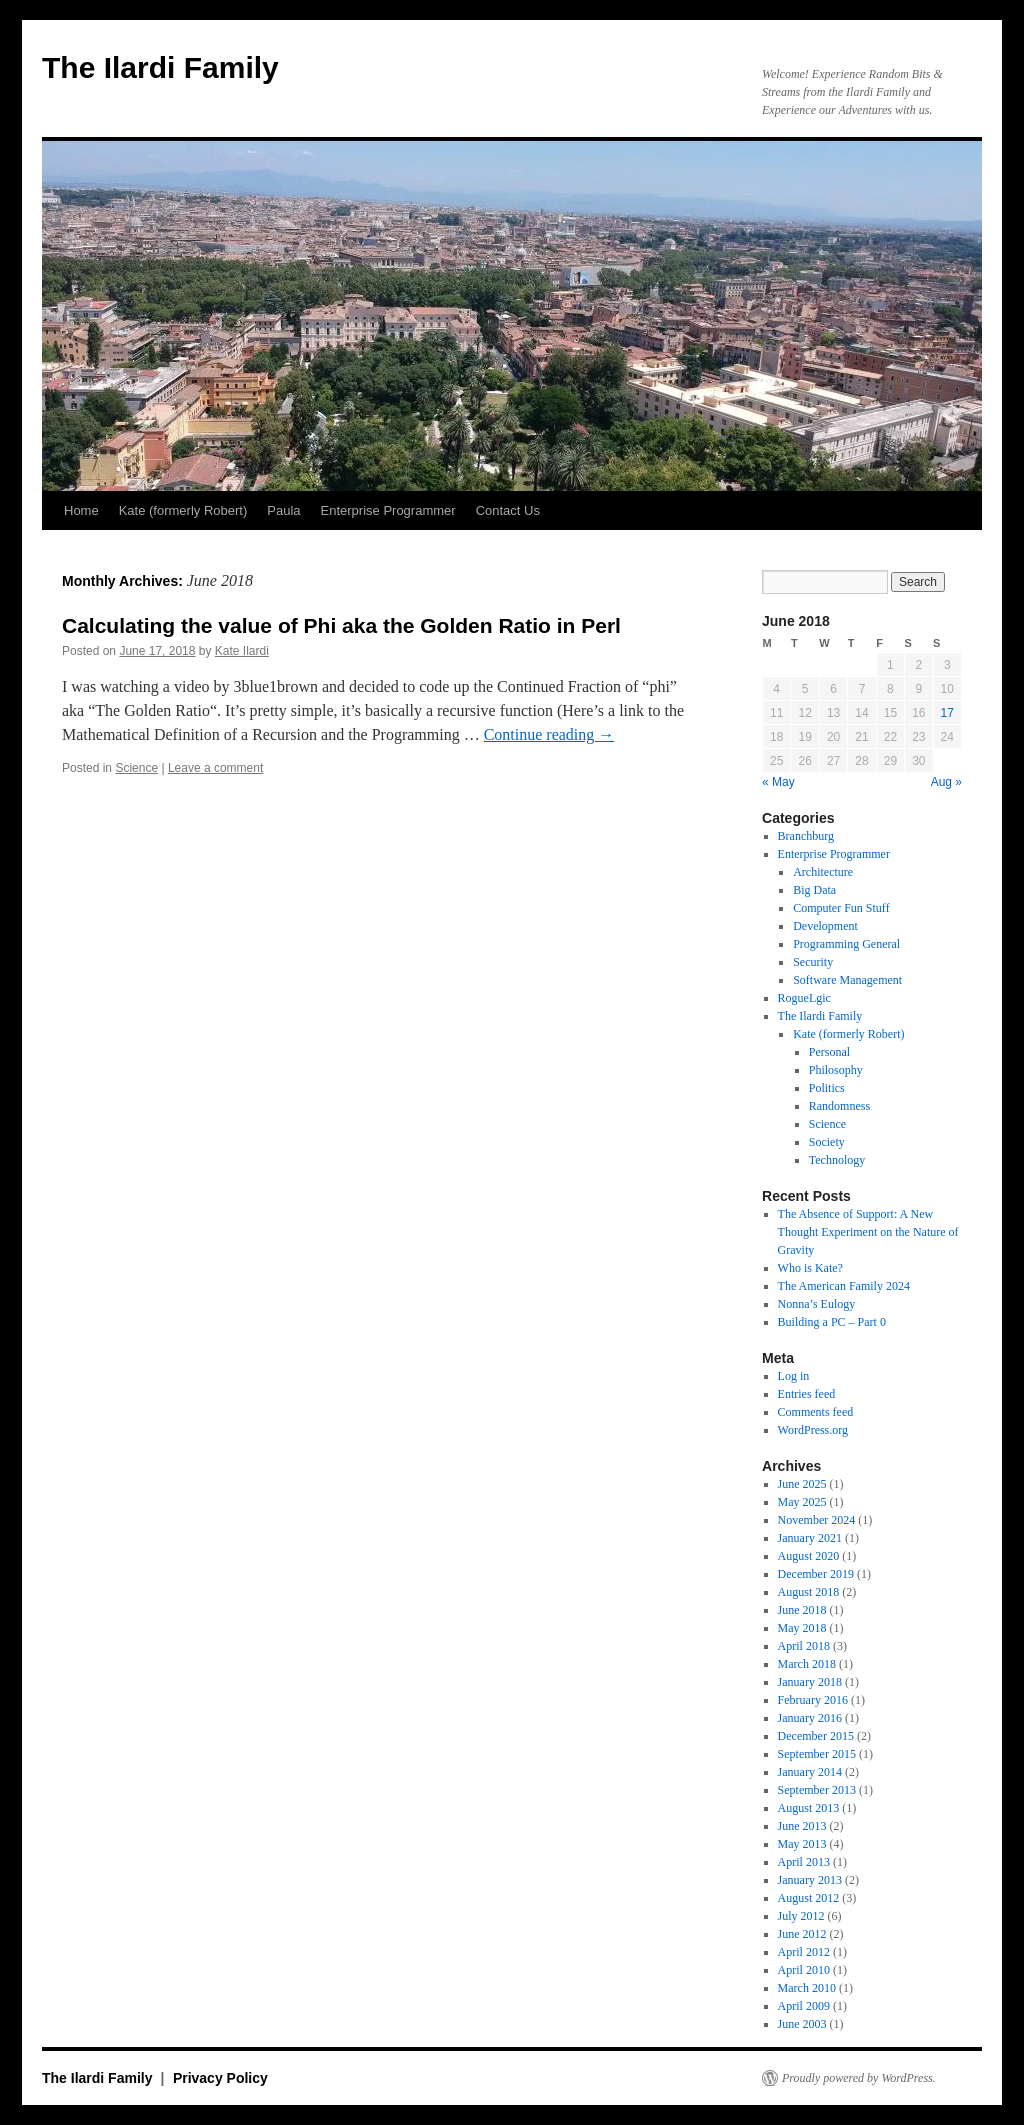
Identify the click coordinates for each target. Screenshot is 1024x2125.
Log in (794, 1376)
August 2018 (809, 1592)
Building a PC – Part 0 (832, 1322)
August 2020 (809, 1556)
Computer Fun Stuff (841, 908)
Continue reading (549, 734)
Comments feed (816, 1412)
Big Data (814, 890)
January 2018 (810, 1682)
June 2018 (802, 1610)
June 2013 (802, 1826)
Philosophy (836, 1070)
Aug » (946, 782)
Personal (829, 1052)
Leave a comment (215, 768)
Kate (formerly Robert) (183, 510)
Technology (837, 1160)
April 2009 (804, 2006)
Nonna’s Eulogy (817, 1304)
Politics (827, 1088)
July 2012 (801, 1916)
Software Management (847, 980)
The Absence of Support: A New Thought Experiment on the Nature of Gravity (868, 1232)
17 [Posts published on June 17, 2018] (947, 713)
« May (778, 782)
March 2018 (807, 1664)
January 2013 (810, 1880)
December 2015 (816, 1736)
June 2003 (802, 2024)
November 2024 (817, 1520)
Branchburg (806, 836)
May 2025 (802, 1502)
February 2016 (813, 1700)
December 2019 (816, 1574)
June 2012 (802, 1934)
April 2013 (804, 1862)
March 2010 (807, 1988)
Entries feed (807, 1394)
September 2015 (817, 1754)
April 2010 (804, 1970)
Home (81, 510)
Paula (283, 510)
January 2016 (810, 1718)
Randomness (839, 1106)
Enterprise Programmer (388, 510)
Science (136, 768)
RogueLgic (804, 998)
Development (825, 926)
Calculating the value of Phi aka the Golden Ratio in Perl (341, 625)
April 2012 (804, 1952)
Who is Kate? (810, 1268)
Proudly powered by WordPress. (859, 2078)
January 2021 (810, 1538)
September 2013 (817, 1790)
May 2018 (802, 1628)
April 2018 (804, 1646)
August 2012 (809, 1898)
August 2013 (809, 1808)
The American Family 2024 (844, 1286)
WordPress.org (813, 1430)
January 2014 (810, 1772)
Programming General (846, 944)
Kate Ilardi (242, 651)
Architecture (823, 872)
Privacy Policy (220, 2078)
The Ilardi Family (160, 67)
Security (813, 962)
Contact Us (508, 510)
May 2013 (802, 1844)
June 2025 (802, 1484)
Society (827, 1142)
